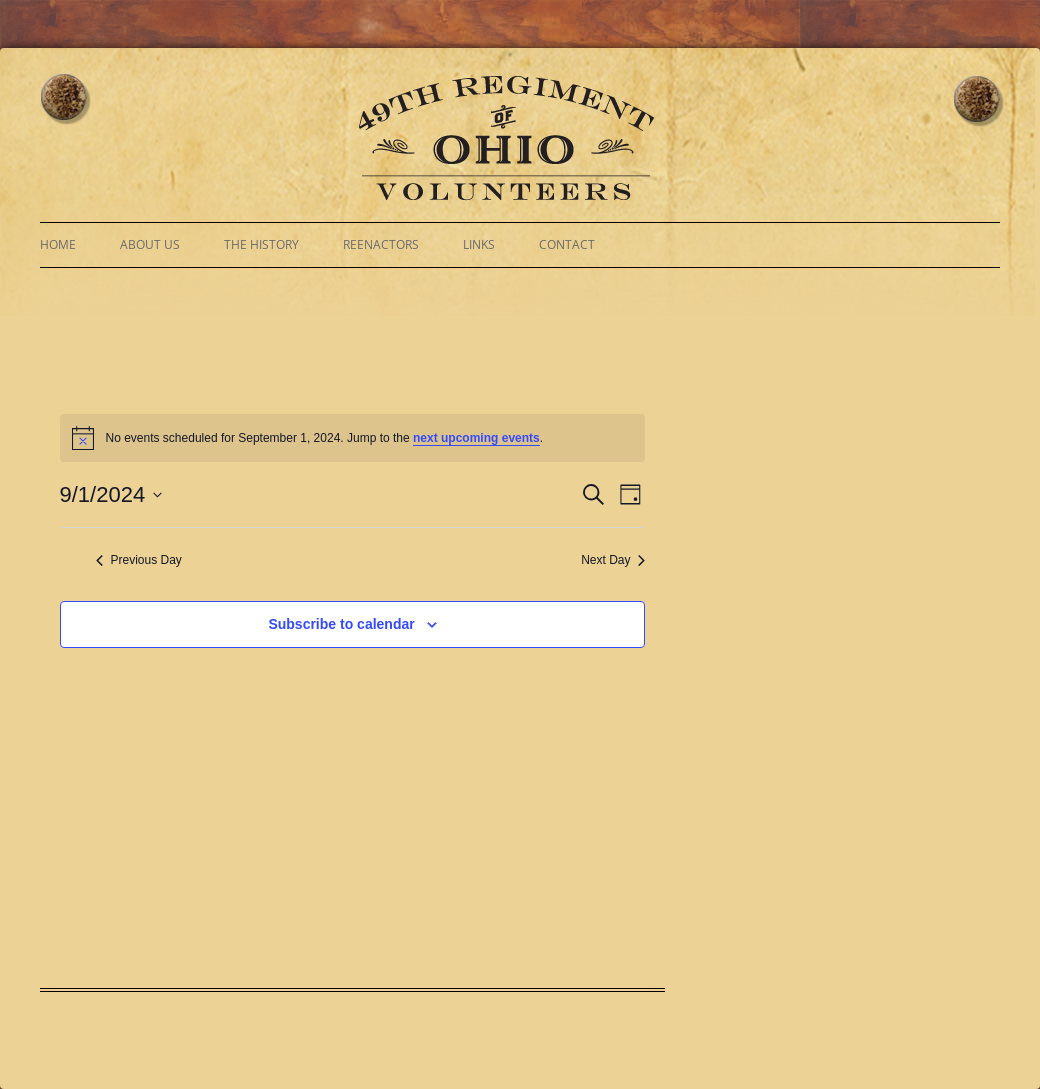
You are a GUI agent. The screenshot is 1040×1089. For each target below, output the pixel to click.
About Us (150, 244)
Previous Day (139, 560)
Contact (567, 244)
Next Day (613, 560)
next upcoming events (476, 438)
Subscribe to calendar (341, 624)
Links (479, 244)
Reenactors (381, 244)
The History (261, 244)
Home (58, 244)
